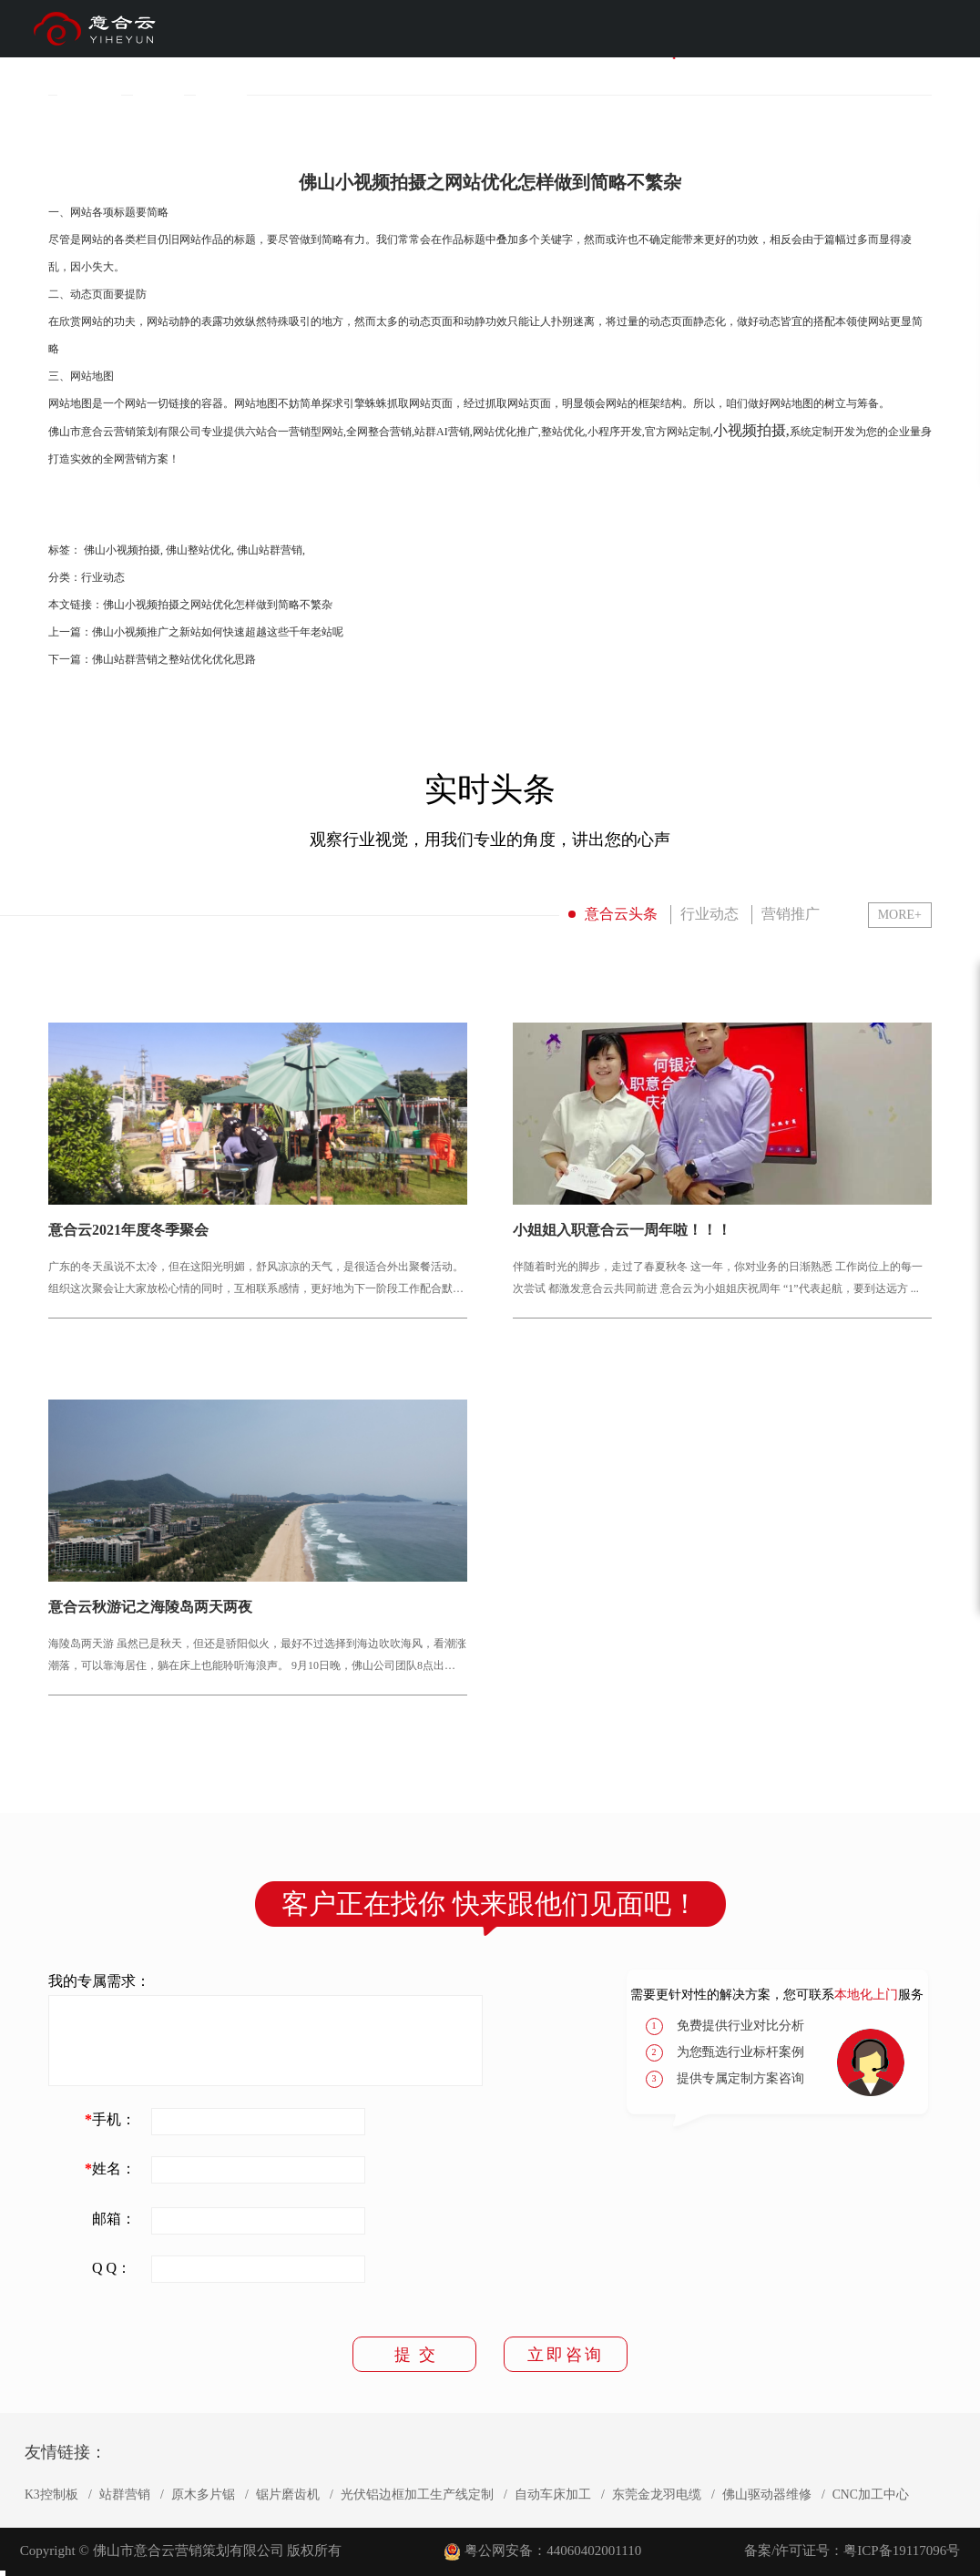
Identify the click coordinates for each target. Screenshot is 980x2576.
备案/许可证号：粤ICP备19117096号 (852, 2550)
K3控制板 (51, 2495)
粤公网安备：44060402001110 (552, 2550)
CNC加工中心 (870, 2495)
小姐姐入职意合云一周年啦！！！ (622, 1230)
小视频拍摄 (749, 430)
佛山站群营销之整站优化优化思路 (174, 659)
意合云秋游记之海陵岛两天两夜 (150, 1607)
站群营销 (124, 2495)
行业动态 (103, 577)
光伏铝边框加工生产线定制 (417, 2495)
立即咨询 (565, 2355)
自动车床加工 (553, 2495)
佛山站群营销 (269, 550)
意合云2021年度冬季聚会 (128, 1230)
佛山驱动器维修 (767, 2495)
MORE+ (900, 914)
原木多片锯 (203, 2495)
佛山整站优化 (198, 550)
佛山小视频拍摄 (122, 550)
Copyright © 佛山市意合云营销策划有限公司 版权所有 (181, 2550)
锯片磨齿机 (288, 2495)
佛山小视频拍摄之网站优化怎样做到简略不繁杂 (217, 604)
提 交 (414, 2355)
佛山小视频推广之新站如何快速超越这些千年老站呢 (217, 632)
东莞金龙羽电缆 (656, 2495)
